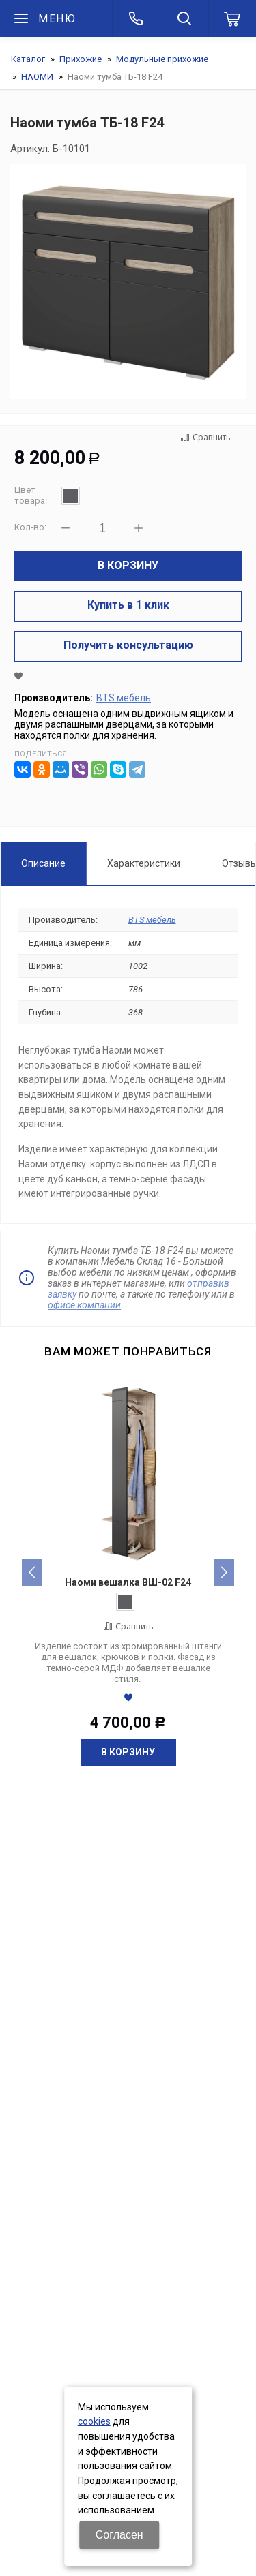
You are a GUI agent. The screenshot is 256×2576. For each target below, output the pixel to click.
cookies (94, 2421)
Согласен (119, 2535)
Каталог (28, 59)
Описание (43, 863)
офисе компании (84, 1305)
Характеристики (143, 863)
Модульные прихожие (162, 59)
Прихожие (80, 59)
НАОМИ (37, 77)
